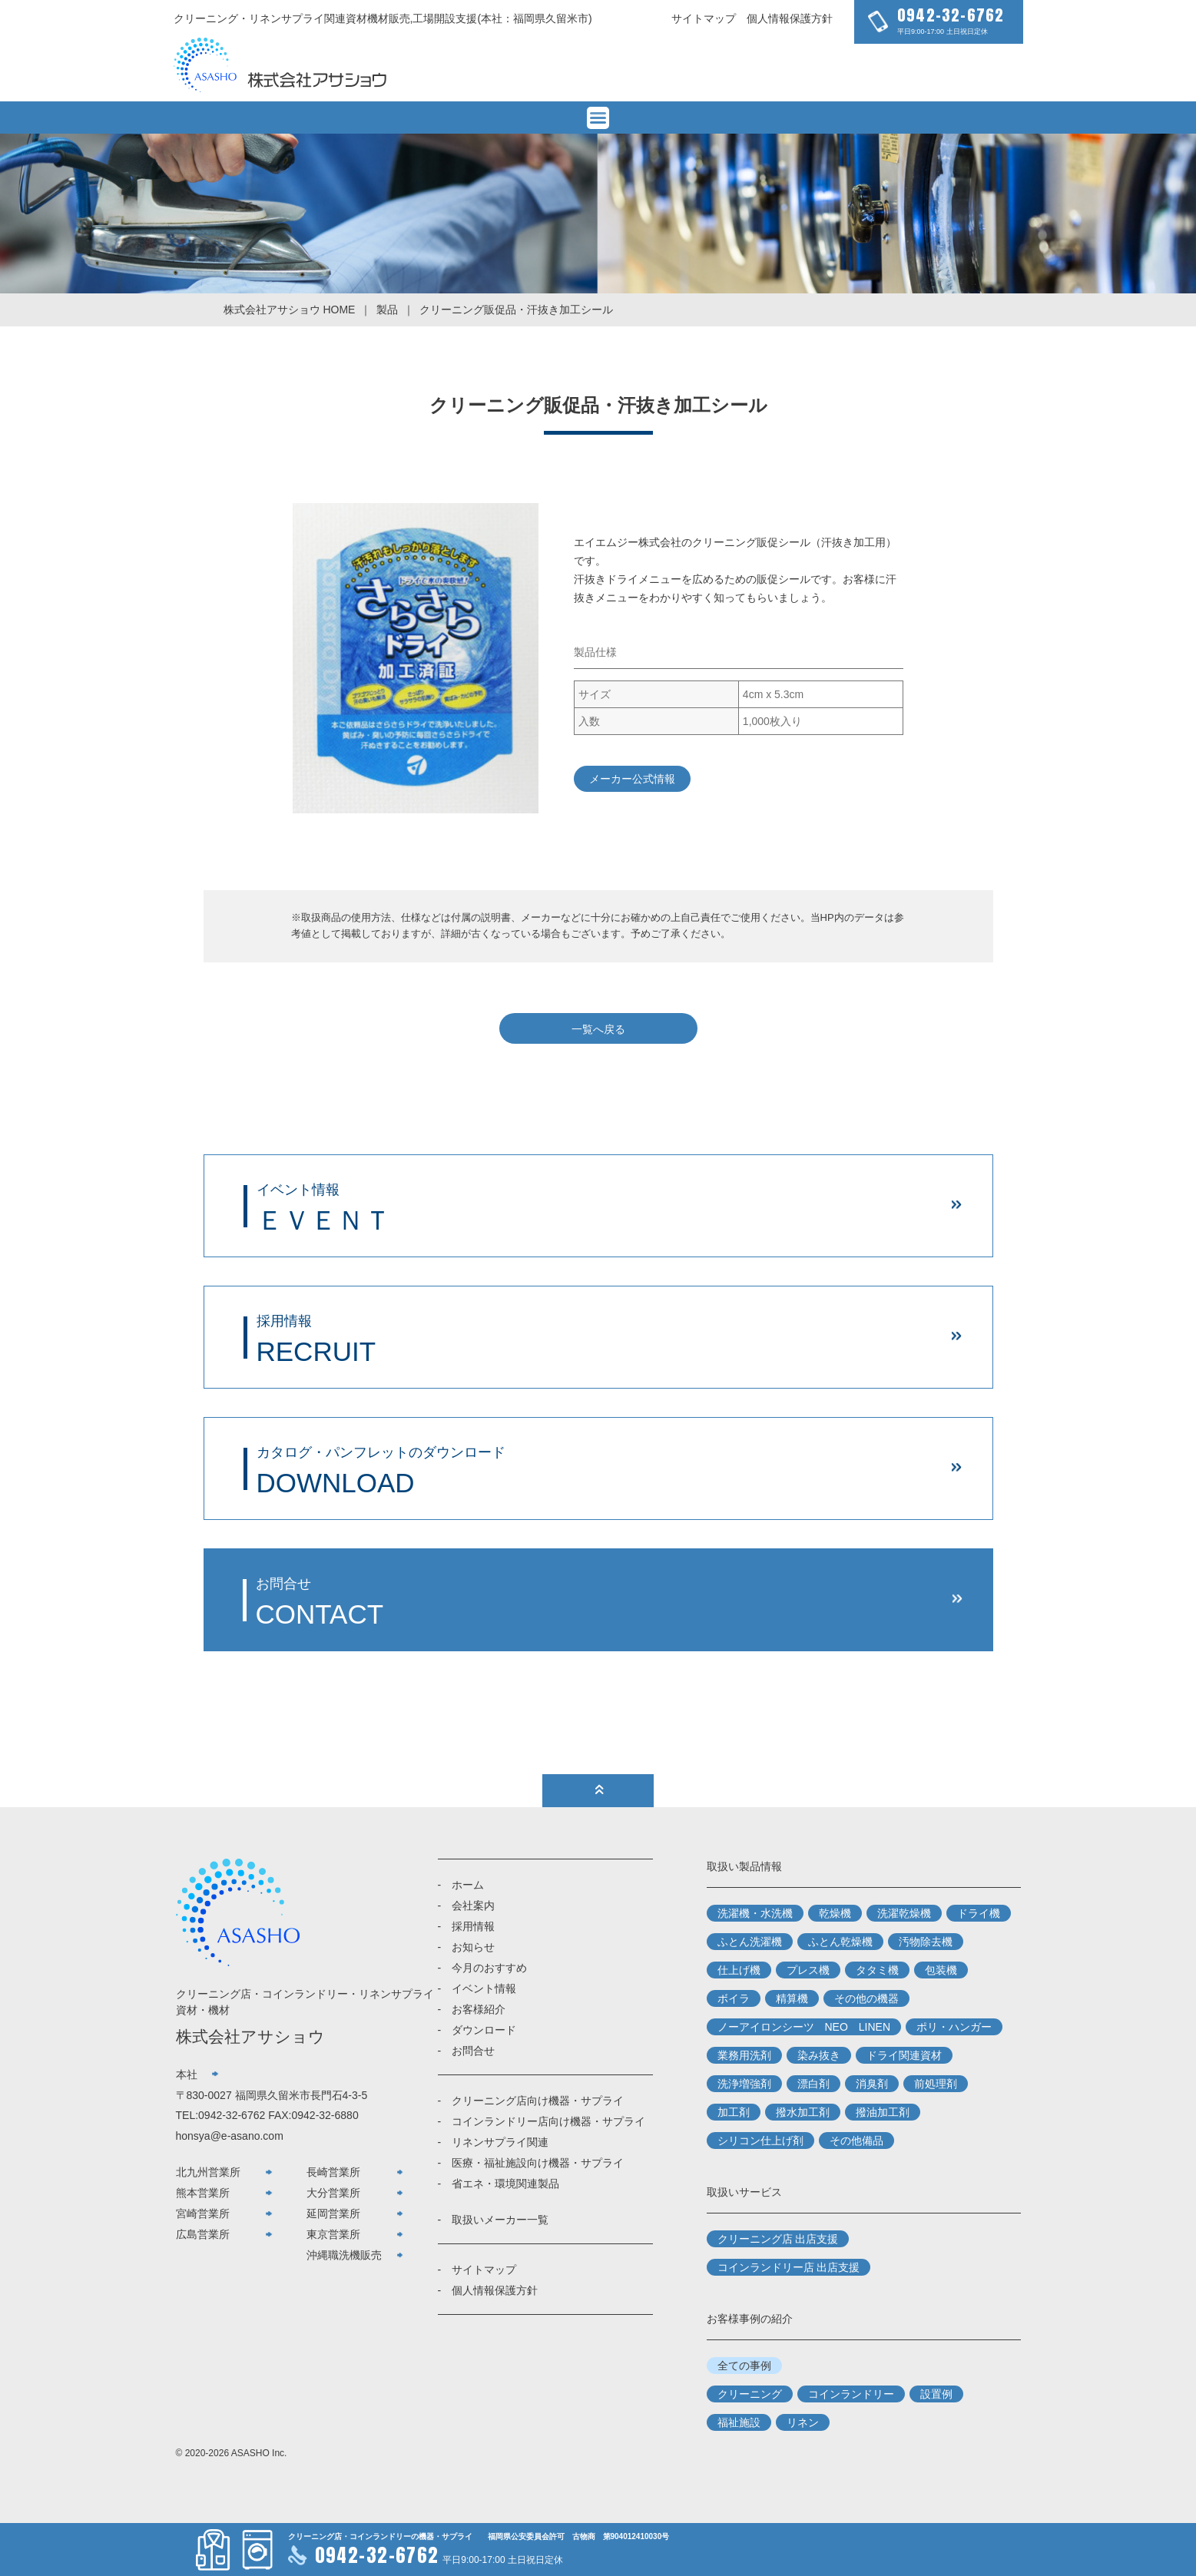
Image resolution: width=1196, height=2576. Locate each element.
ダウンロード (484, 2030)
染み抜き (818, 2055)
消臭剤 (872, 2084)
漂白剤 (813, 2084)
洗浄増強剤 (744, 2084)
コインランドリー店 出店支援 (788, 2267)
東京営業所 (333, 2234)
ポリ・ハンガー (954, 2027)
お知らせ (473, 1947)
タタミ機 (877, 1970)
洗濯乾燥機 (904, 1913)
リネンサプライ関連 (500, 2142)
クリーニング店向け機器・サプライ (538, 2100)
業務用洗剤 (744, 2055)
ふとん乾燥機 (840, 1941)
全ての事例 (744, 2365)
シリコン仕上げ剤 (760, 2140)
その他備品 (856, 2140)
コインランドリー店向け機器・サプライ (548, 2121)
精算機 (792, 1998)
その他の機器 (866, 1998)
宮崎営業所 (203, 2213)
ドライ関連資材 (904, 2055)
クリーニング (749, 2394)
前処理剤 (935, 2084)
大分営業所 (333, 2193)
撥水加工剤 (803, 2112)
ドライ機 (978, 1913)
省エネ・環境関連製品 (505, 2183)
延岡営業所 (333, 2213)
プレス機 (808, 1970)
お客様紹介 (478, 2009)
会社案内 (473, 1905)
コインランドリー (851, 2394)
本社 (186, 2074)
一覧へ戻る (598, 1029)
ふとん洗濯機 (749, 1941)
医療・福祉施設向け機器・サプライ (538, 2163)
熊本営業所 (203, 2193)
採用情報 (473, 1926)
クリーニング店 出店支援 (778, 2239)
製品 (387, 309)
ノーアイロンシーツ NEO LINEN (804, 2027)
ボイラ (733, 1998)
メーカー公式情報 (632, 779)
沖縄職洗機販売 (344, 2255)
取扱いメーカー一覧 (500, 2219)
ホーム (468, 1885)
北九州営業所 (208, 2172)
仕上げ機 (738, 1970)
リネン (803, 2422)
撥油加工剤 (882, 2112)
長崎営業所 (333, 2172)
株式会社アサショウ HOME (290, 309)
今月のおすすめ (489, 1968)
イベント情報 (484, 1988)
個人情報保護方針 (790, 18)
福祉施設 (738, 2422)
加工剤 (733, 2112)
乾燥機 (835, 1913)
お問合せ (473, 2051)
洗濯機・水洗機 (755, 1913)
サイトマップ (703, 18)
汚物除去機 (925, 1941)
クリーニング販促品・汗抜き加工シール (516, 309)
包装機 (941, 1970)
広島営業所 (203, 2234)
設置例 (936, 2394)
